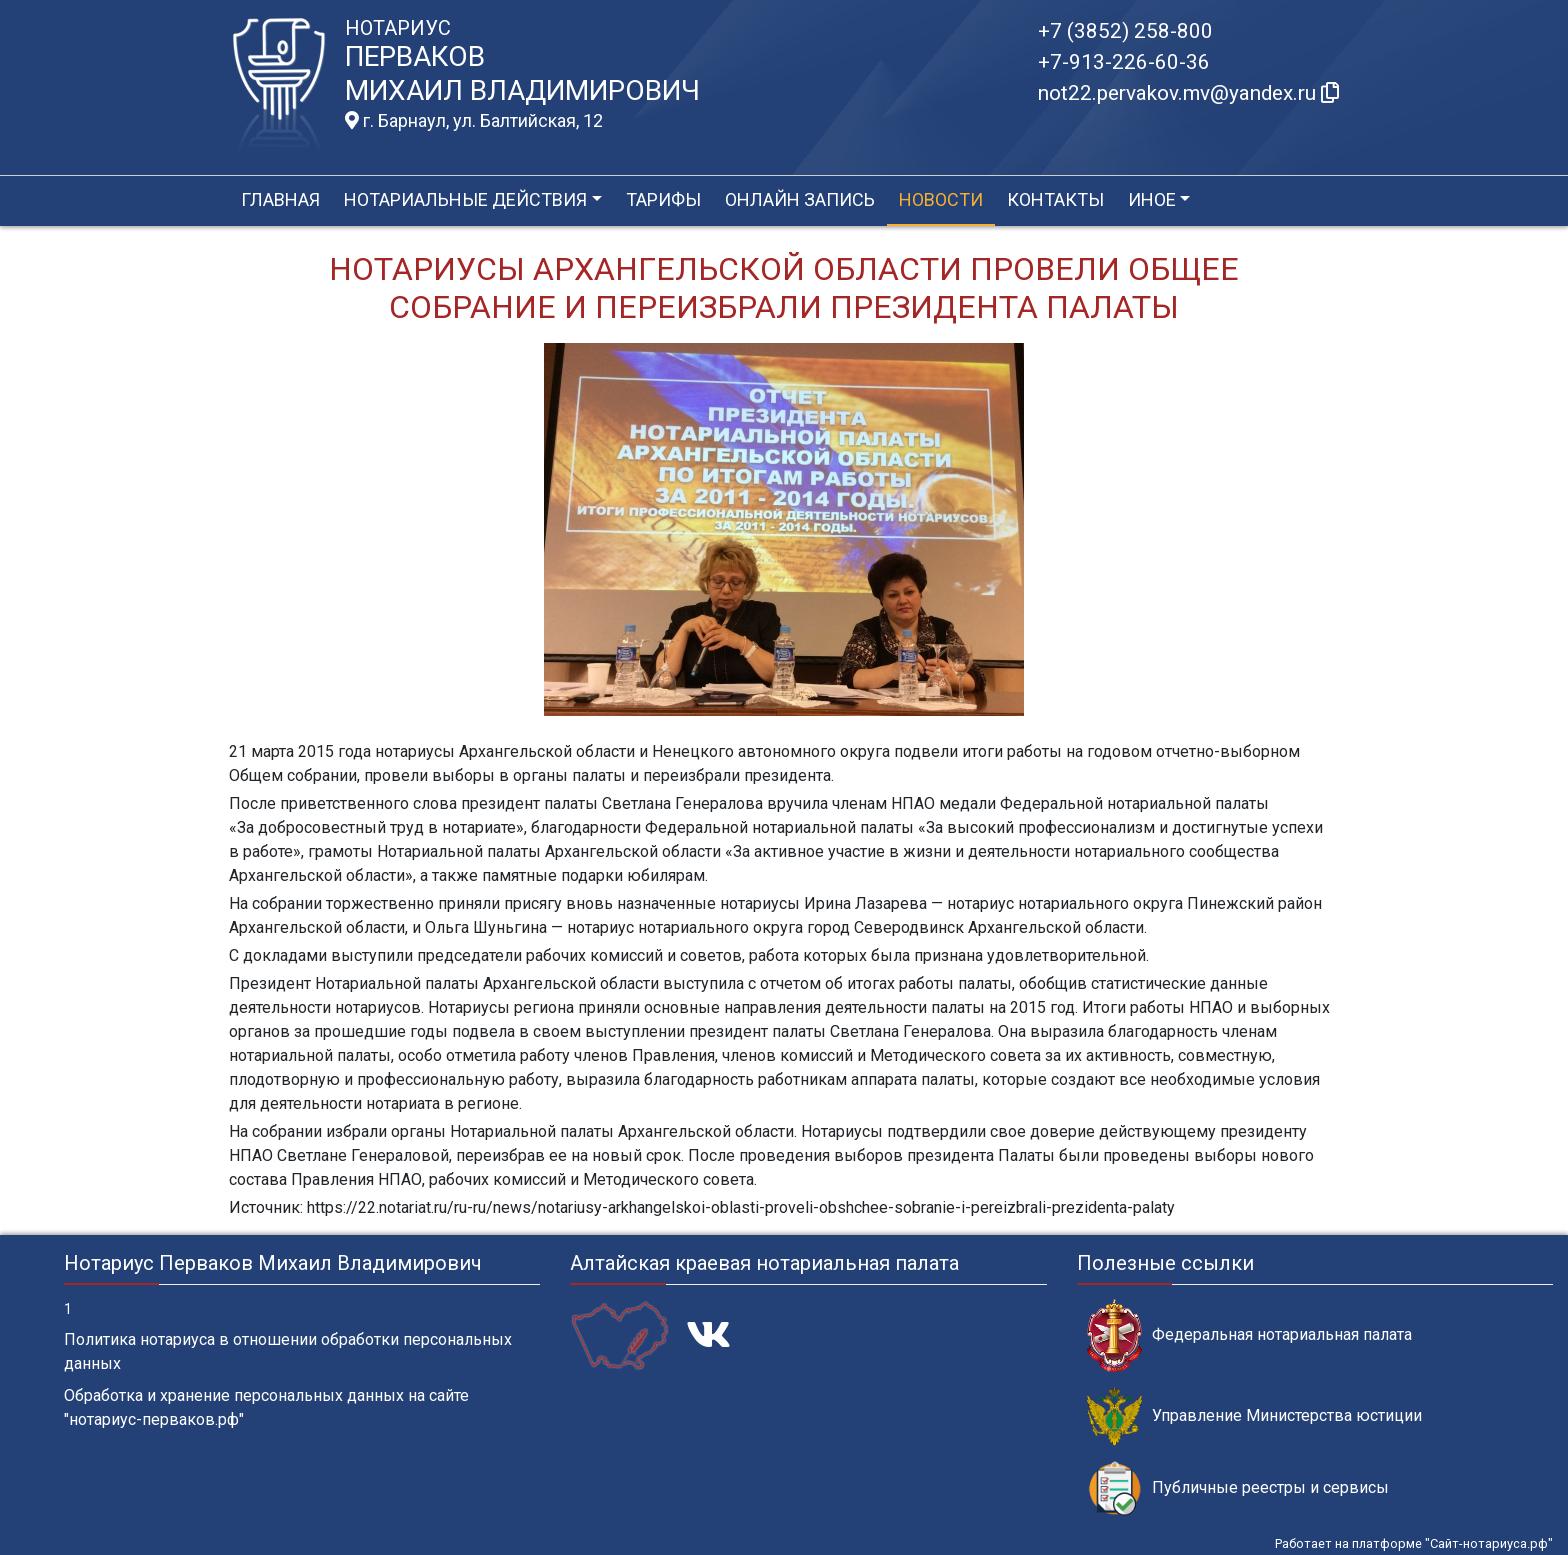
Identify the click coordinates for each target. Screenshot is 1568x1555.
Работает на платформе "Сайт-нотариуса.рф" (1414, 1543)
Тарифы (663, 199)
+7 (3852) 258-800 (1125, 31)
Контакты (1055, 199)
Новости (941, 199)
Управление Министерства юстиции (1254, 1416)
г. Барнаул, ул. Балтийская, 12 (474, 121)
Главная (280, 199)
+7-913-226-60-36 (1124, 62)
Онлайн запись (800, 199)
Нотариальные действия (465, 199)
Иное (1152, 199)
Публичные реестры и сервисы (1238, 1488)
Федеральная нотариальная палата (1249, 1335)
